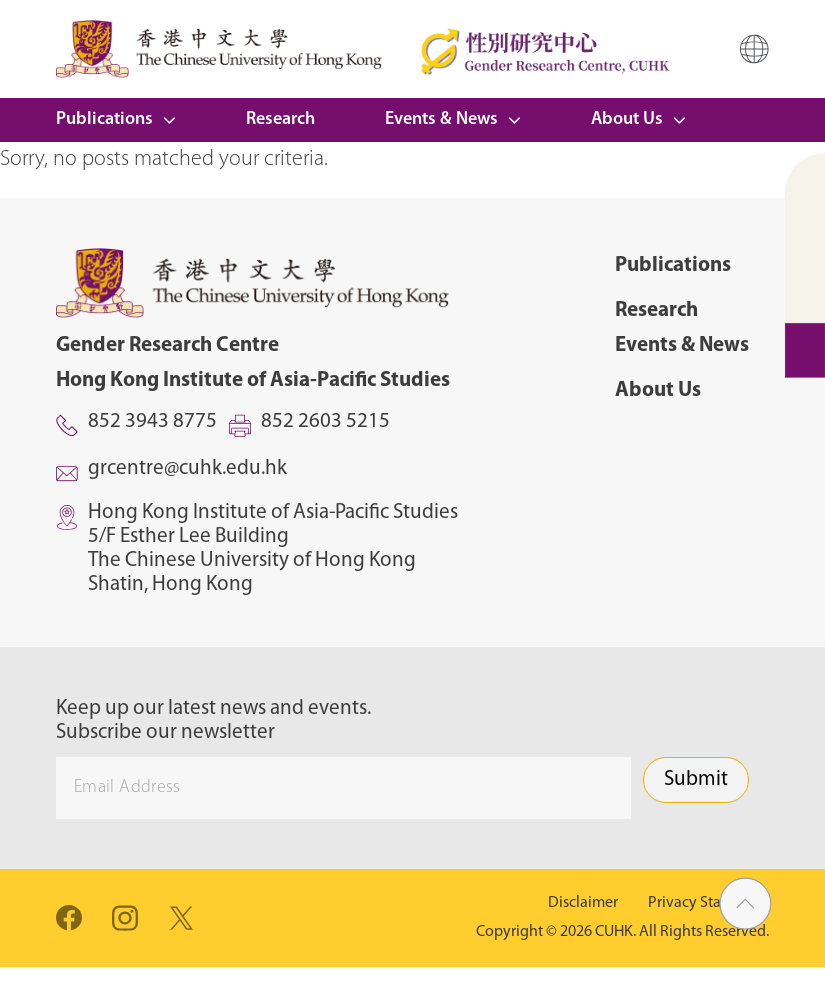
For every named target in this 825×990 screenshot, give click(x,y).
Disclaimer (583, 903)
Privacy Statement (708, 903)
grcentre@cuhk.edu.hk (187, 468)
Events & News (441, 119)
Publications (104, 119)
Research (280, 119)
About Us (627, 119)
